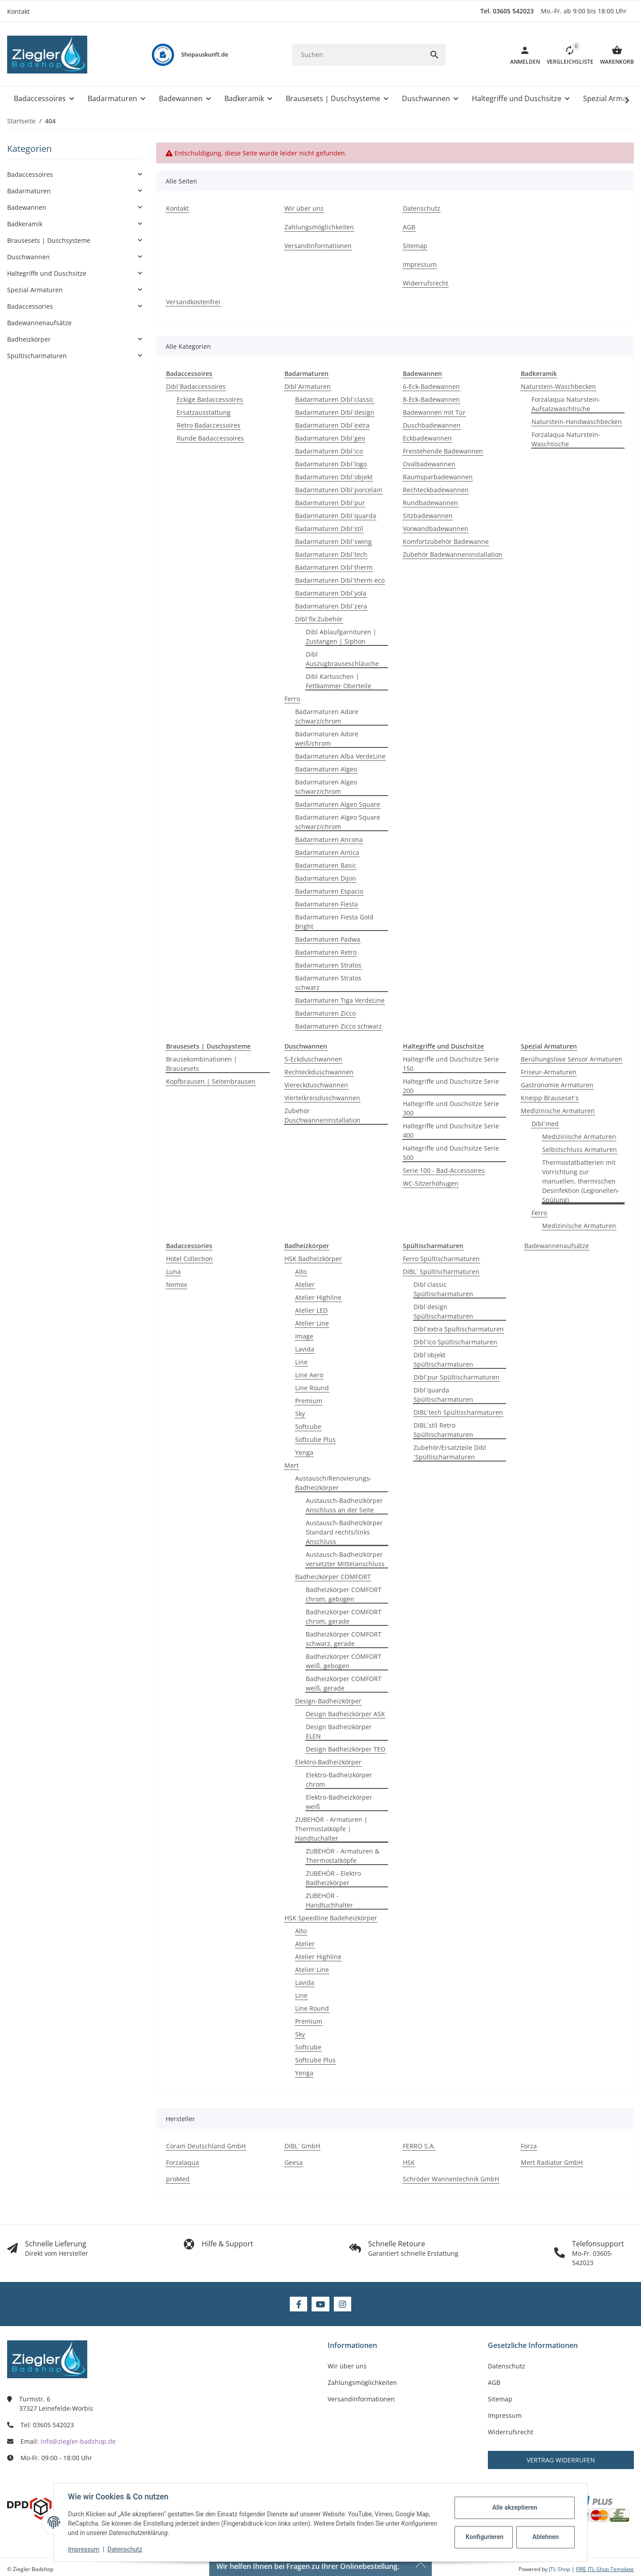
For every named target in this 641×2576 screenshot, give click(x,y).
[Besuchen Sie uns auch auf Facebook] (298, 2304)
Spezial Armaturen (35, 290)
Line (301, 1362)
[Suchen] (357, 54)
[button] (566, 54)
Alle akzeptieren (514, 2507)
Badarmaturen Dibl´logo (331, 464)
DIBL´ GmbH (302, 2146)
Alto (301, 1271)
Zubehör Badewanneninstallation (453, 554)
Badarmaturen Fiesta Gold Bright (334, 922)
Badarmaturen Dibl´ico (329, 451)
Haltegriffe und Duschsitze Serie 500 (451, 1153)
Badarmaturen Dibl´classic (334, 399)
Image (304, 1336)
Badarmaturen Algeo (326, 769)
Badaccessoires (30, 174)
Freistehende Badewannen (443, 451)
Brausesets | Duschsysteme (48, 240)
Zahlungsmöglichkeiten (362, 2382)
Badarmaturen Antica (327, 852)
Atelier (305, 1284)
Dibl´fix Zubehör (319, 619)
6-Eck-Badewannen (431, 386)
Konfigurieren (484, 2536)
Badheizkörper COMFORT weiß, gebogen (343, 1661)
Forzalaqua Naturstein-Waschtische (565, 439)
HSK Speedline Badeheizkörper (330, 1918)
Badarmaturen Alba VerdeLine (340, 756)
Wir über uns (347, 2366)
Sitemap (500, 2399)
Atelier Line (312, 1323)
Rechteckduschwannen (318, 1072)
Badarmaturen (29, 191)
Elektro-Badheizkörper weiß (339, 1802)
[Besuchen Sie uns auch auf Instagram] (342, 2304)
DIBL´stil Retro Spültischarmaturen (443, 1430)
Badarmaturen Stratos (328, 965)
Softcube (308, 1426)
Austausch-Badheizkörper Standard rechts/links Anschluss (344, 1532)
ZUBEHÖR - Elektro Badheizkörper (333, 1878)
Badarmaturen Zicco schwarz (338, 1026)
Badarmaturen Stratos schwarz (328, 983)
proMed (178, 2179)
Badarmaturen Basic (325, 865)
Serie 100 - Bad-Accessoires (444, 1170)
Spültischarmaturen (37, 355)
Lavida (304, 1349)
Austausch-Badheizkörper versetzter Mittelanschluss (345, 1559)
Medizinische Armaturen (558, 1110)
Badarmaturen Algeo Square (337, 804)
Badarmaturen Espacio (329, 891)
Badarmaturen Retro (326, 952)
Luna (173, 1271)
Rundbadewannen (430, 502)
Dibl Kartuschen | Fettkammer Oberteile (338, 681)
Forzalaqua (182, 2162)
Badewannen (26, 207)
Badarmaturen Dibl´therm (334, 567)
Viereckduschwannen (316, 1085)
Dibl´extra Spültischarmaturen (459, 1329)
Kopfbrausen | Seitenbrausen (211, 1081)
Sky (300, 1413)
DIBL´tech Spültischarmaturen (458, 1412)
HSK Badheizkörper (313, 1258)
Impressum (83, 2549)
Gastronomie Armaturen (557, 1085)
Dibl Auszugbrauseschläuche (342, 659)
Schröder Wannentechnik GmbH (451, 2179)
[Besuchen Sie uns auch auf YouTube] (320, 2304)
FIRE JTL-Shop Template (605, 2569)
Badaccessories (30, 306)
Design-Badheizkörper (328, 1701)
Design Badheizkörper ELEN (339, 1731)
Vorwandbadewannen (435, 528)
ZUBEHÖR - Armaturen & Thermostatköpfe (342, 1856)
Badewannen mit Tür (434, 412)
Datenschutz (125, 2549)
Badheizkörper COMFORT (333, 1576)
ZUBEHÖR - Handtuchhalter (329, 1900)
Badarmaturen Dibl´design (334, 412)
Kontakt (18, 11)
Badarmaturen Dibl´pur (330, 502)
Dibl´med (545, 1123)
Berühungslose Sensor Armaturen (571, 1059)
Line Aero (309, 1375)
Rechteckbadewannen (436, 490)
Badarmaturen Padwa (327, 939)
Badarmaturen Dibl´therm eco (340, 580)
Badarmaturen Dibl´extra (332, 425)
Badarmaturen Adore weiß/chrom (326, 738)
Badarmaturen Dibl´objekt (334, 477)
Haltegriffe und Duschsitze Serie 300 (451, 1108)
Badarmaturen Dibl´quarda (335, 515)
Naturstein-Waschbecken (558, 386)
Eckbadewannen (427, 438)
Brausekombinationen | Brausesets (201, 1064)
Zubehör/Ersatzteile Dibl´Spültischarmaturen (450, 1452)
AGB (494, 2382)
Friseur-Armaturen (548, 1072)
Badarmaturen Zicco (325, 1013)
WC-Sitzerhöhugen (430, 1183)
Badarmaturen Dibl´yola (330, 593)
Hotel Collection (189, 1258)
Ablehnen (545, 2536)
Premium (308, 1400)
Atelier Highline (318, 1297)
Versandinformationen (361, 2399)
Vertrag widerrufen (561, 2460)
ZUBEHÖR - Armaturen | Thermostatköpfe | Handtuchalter (331, 1828)
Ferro (292, 698)
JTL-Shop (560, 2569)
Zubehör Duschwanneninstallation (322, 1115)
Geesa (293, 2162)
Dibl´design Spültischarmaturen (443, 1311)
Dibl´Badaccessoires (196, 386)
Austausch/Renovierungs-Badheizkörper (333, 1483)
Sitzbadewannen (428, 515)
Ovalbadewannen (429, 464)
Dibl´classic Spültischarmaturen (443, 1289)
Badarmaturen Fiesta (326, 904)
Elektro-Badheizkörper (328, 1762)
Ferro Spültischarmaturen (441, 1258)
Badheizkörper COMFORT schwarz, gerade (343, 1639)
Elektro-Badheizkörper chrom (339, 1779)
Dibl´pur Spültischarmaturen (456, 1377)
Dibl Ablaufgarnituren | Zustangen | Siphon (341, 636)
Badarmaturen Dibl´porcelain (338, 490)
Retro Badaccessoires (208, 425)
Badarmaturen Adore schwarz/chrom (326, 716)
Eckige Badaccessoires (210, 399)
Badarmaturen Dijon (325, 878)
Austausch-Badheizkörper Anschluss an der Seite (344, 1505)
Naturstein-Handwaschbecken (576, 421)
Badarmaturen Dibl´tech (331, 554)
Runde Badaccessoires (210, 438)
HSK (409, 2162)
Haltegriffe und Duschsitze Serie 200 (451, 1086)
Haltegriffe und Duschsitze (46, 273)
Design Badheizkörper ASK (345, 1714)
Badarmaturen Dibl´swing (333, 541)
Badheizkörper (29, 339)
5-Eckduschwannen (313, 1059)
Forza (529, 2146)
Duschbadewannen (432, 425)
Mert (291, 1465)
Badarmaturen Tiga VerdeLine (340, 1000)
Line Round (312, 1388)
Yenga (304, 1452)
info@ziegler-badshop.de (78, 2441)
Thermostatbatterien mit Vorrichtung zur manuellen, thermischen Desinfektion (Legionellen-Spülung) (581, 1181)
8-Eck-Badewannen (431, 399)
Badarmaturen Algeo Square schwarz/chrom (337, 822)
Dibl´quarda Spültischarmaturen (443, 1395)
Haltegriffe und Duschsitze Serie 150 (451, 1064)
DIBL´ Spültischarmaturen (441, 1271)
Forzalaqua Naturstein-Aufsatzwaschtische (565, 404)
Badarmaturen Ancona (329, 839)
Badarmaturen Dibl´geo (330, 438)
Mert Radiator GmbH (552, 2162)
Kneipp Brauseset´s (550, 1098)
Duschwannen (28, 257)
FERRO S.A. (419, 2146)
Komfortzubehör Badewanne (446, 541)
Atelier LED (311, 1310)
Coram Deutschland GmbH (206, 2146)
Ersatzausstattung (204, 412)
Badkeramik (24, 224)
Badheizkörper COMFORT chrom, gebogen (343, 1594)
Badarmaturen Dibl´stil (329, 528)
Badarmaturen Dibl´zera (331, 606)
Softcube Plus (315, 1439)
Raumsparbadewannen (438, 477)
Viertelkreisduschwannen (322, 1098)
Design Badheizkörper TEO (345, 1749)
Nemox (176, 1284)
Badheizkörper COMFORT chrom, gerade (343, 1616)
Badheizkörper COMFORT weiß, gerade (343, 1683)
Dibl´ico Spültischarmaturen (455, 1342)
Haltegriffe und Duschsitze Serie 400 (451, 1130)
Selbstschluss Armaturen (579, 1149)
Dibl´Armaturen (307, 386)
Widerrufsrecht (510, 2432)
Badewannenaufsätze (556, 1245)
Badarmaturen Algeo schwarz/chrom (326, 787)
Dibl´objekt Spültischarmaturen (443, 1359)
